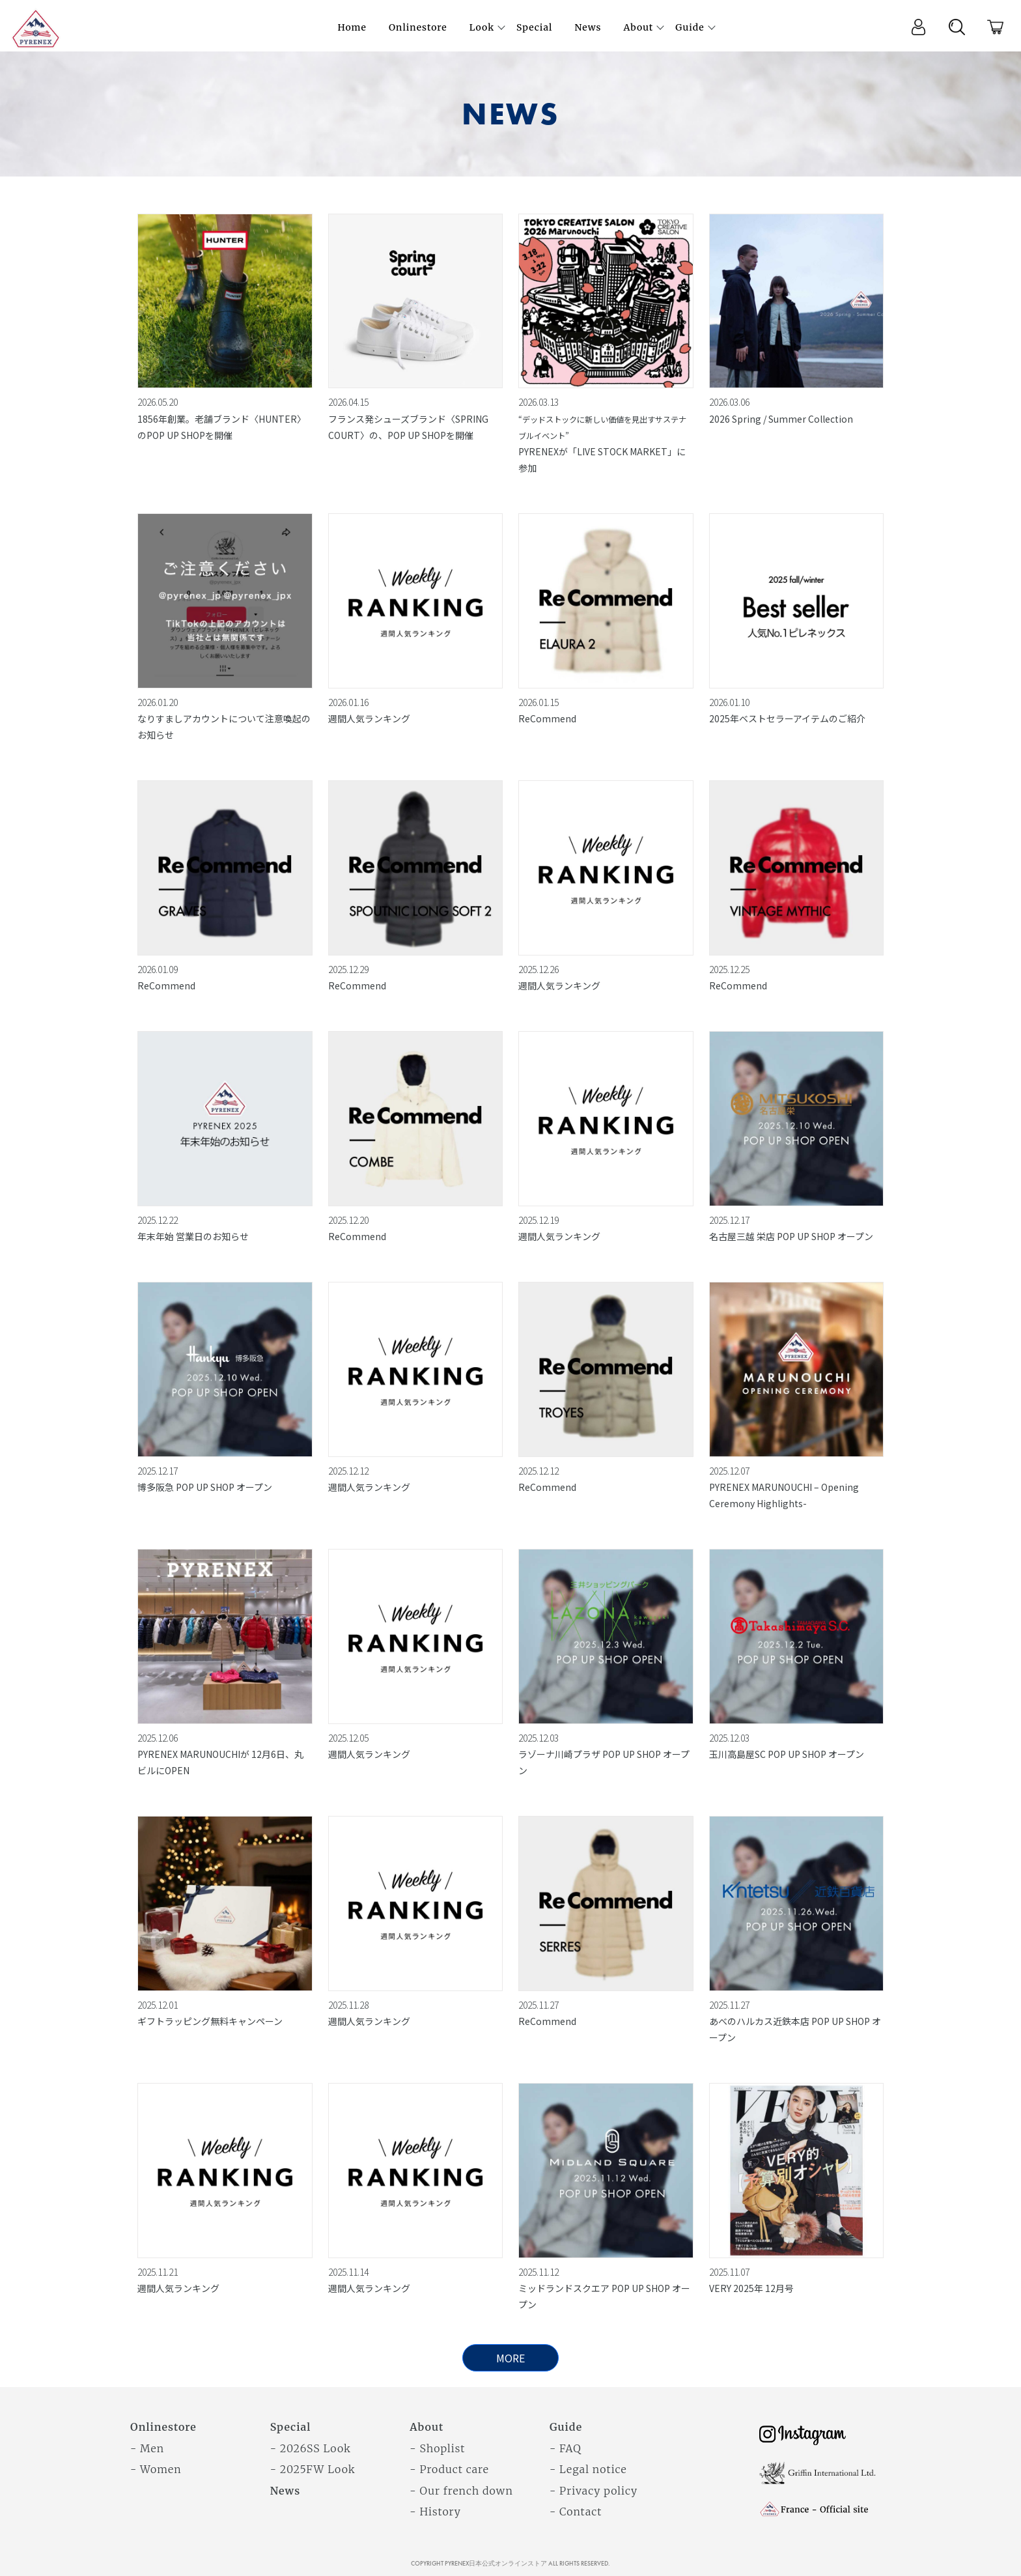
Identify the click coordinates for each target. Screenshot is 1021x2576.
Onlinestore (163, 2426)
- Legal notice (588, 2469)
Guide (566, 2426)
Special (290, 2426)
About (426, 2426)
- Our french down (461, 2490)
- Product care (449, 2469)
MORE (510, 2358)
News (285, 2490)
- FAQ (565, 2448)
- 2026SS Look (310, 2448)
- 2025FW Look (313, 2469)
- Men (147, 2448)
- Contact (576, 2511)
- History (435, 2511)
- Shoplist (437, 2448)
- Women (156, 2469)
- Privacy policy (593, 2490)
